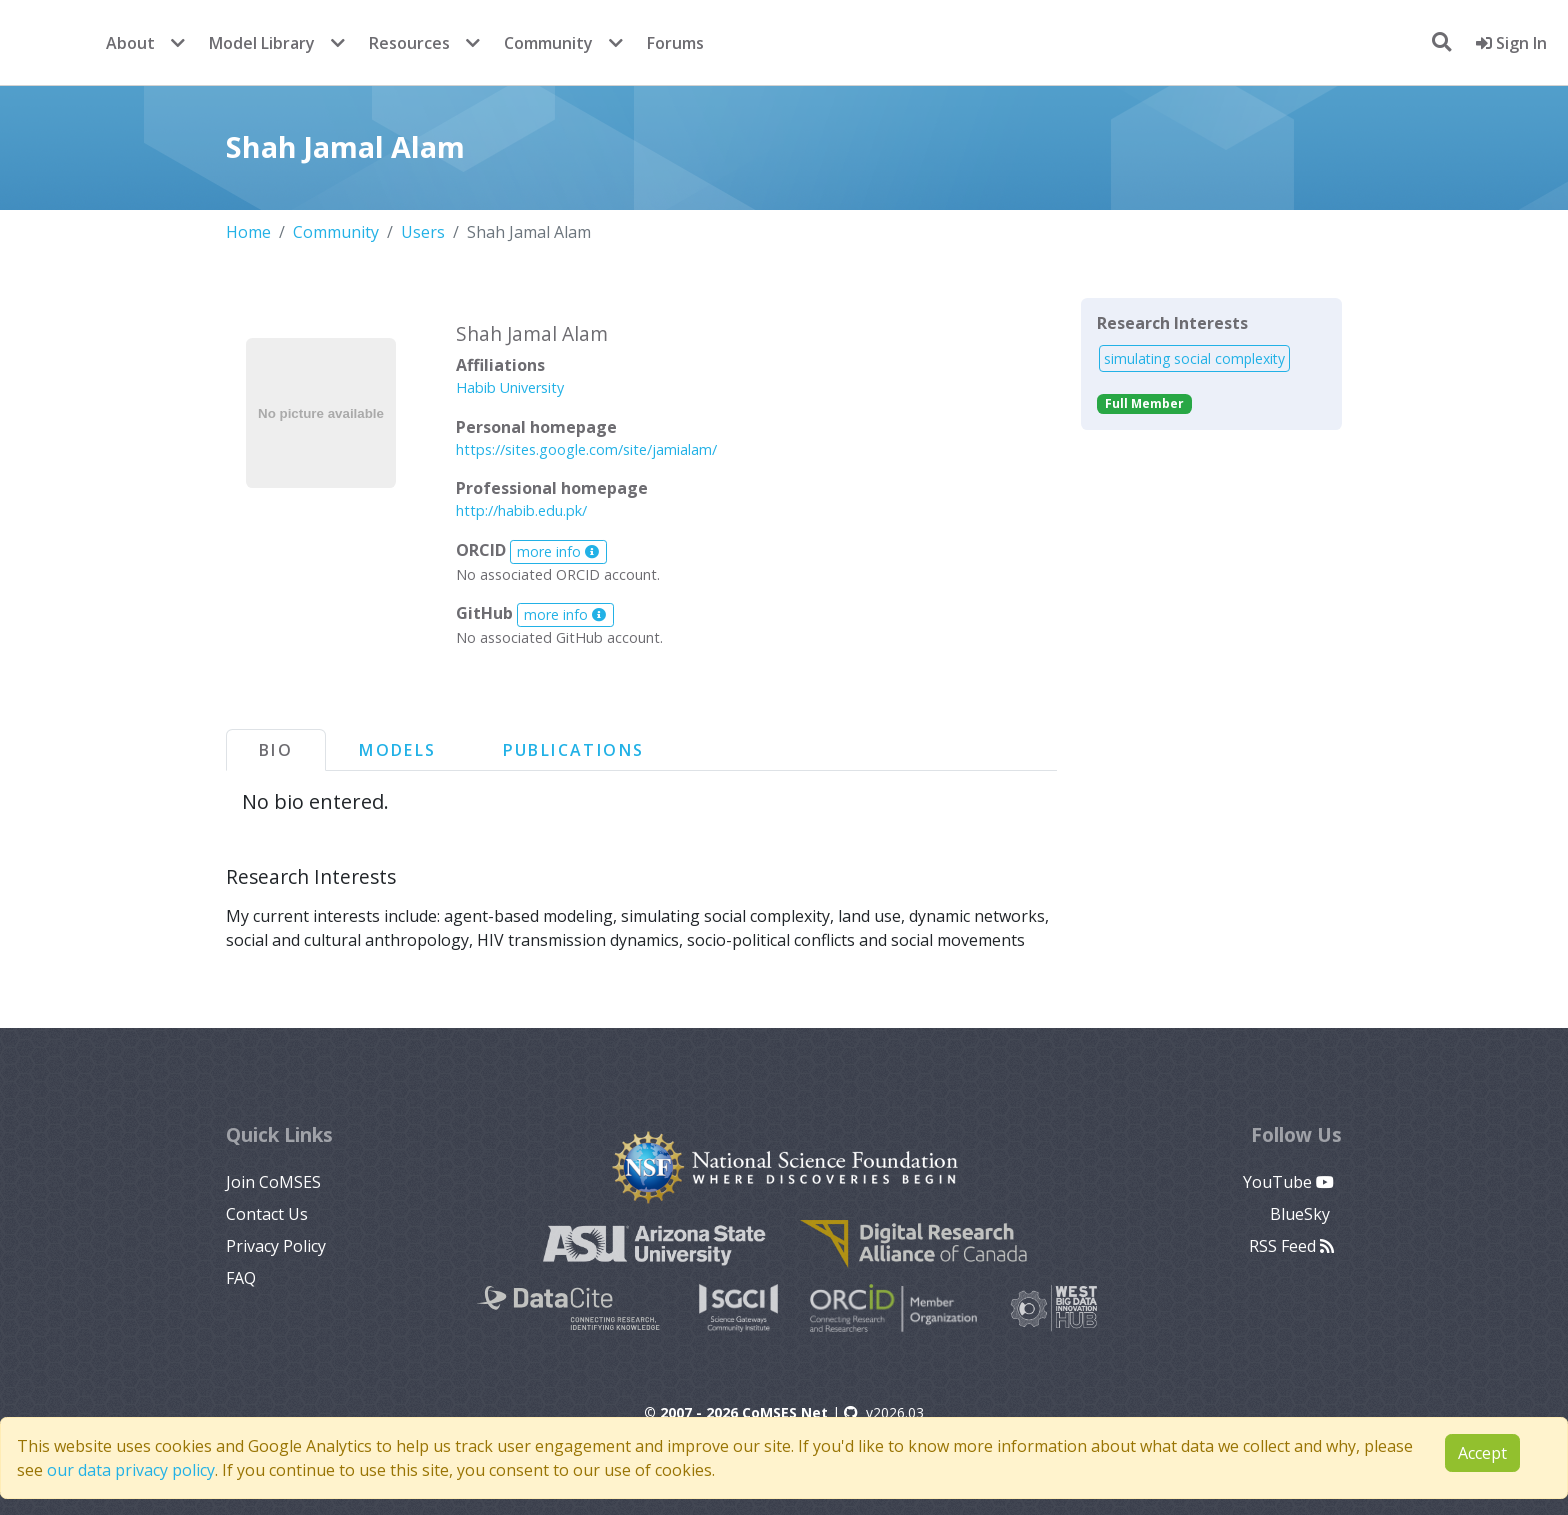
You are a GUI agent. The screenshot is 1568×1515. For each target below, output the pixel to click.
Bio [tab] (276, 750)
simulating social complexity (1194, 358)
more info (558, 551)
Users (423, 232)
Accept (1482, 1453)
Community (548, 43)
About (130, 43)
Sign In (1511, 43)
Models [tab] (397, 750)
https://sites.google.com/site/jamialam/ (586, 449)
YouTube (1288, 1182)
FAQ (241, 1278)
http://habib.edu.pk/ (521, 510)
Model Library (262, 43)
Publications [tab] (574, 750)
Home (248, 232)
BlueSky (1302, 1214)
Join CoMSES (273, 1182)
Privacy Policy (276, 1246)
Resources (409, 43)
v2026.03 (884, 1412)
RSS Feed (1291, 1246)
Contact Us (267, 1214)
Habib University (510, 387)
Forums (675, 43)
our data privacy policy (131, 1470)
